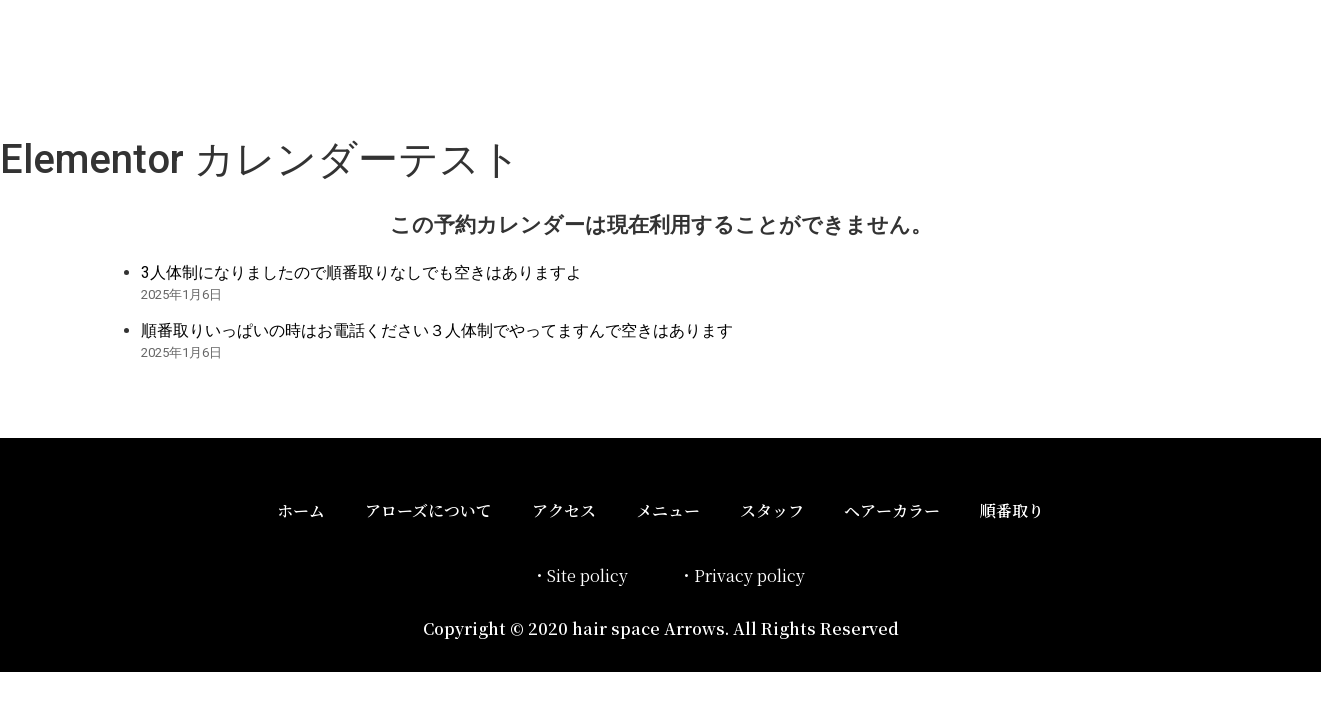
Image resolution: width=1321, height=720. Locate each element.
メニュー (668, 510)
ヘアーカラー (892, 510)
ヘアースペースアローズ (323, 63)
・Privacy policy (741, 575)
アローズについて (428, 510)
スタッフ (772, 510)
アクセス (564, 510)
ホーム (301, 510)
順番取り (1012, 510)
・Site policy (579, 575)
